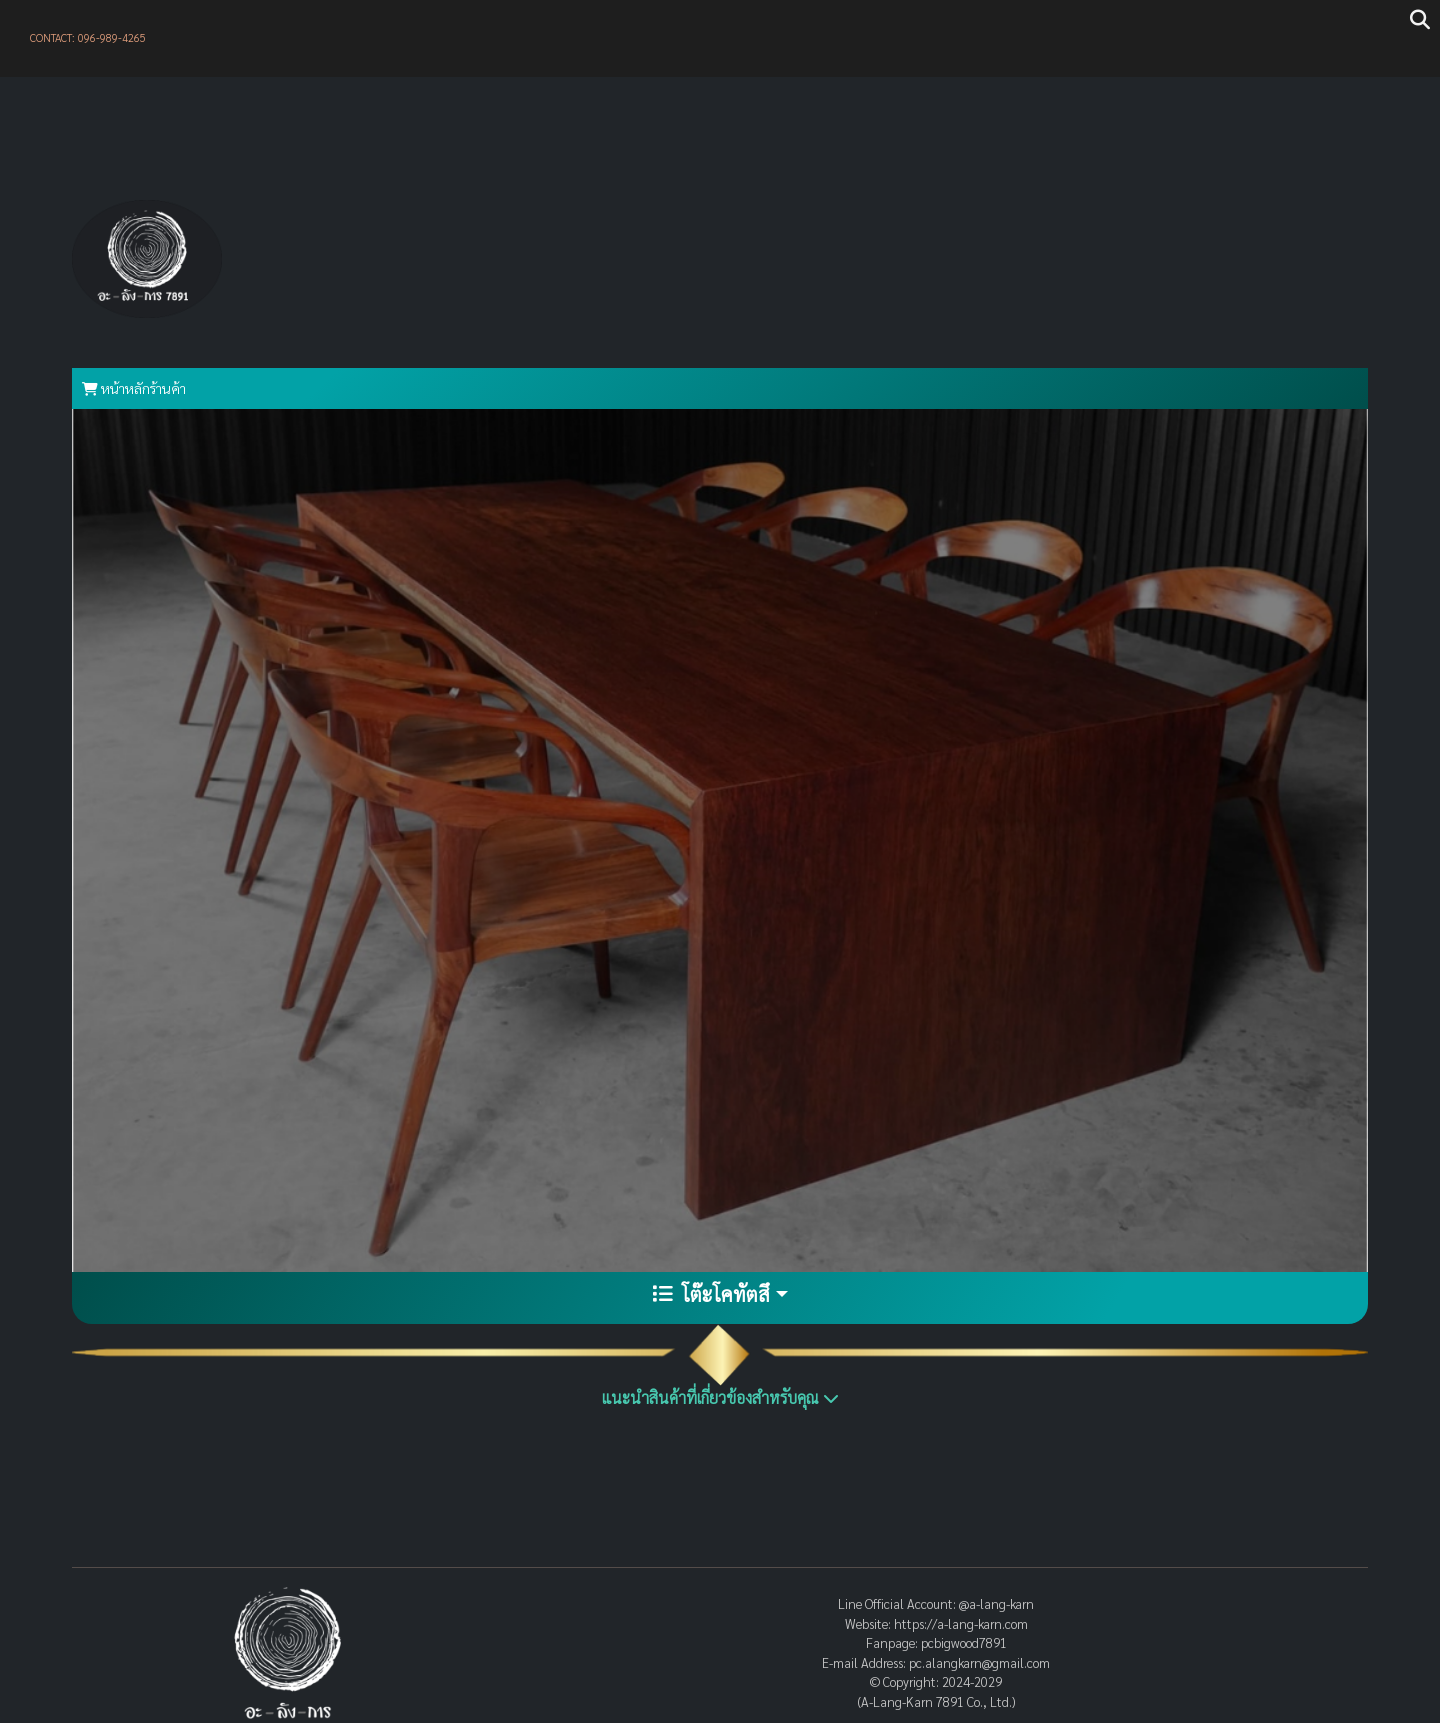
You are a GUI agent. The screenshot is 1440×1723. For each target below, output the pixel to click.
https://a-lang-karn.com (961, 1623)
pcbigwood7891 (964, 1642)
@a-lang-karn (996, 1603)
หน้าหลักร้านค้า (134, 388)
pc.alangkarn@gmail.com (979, 1662)
